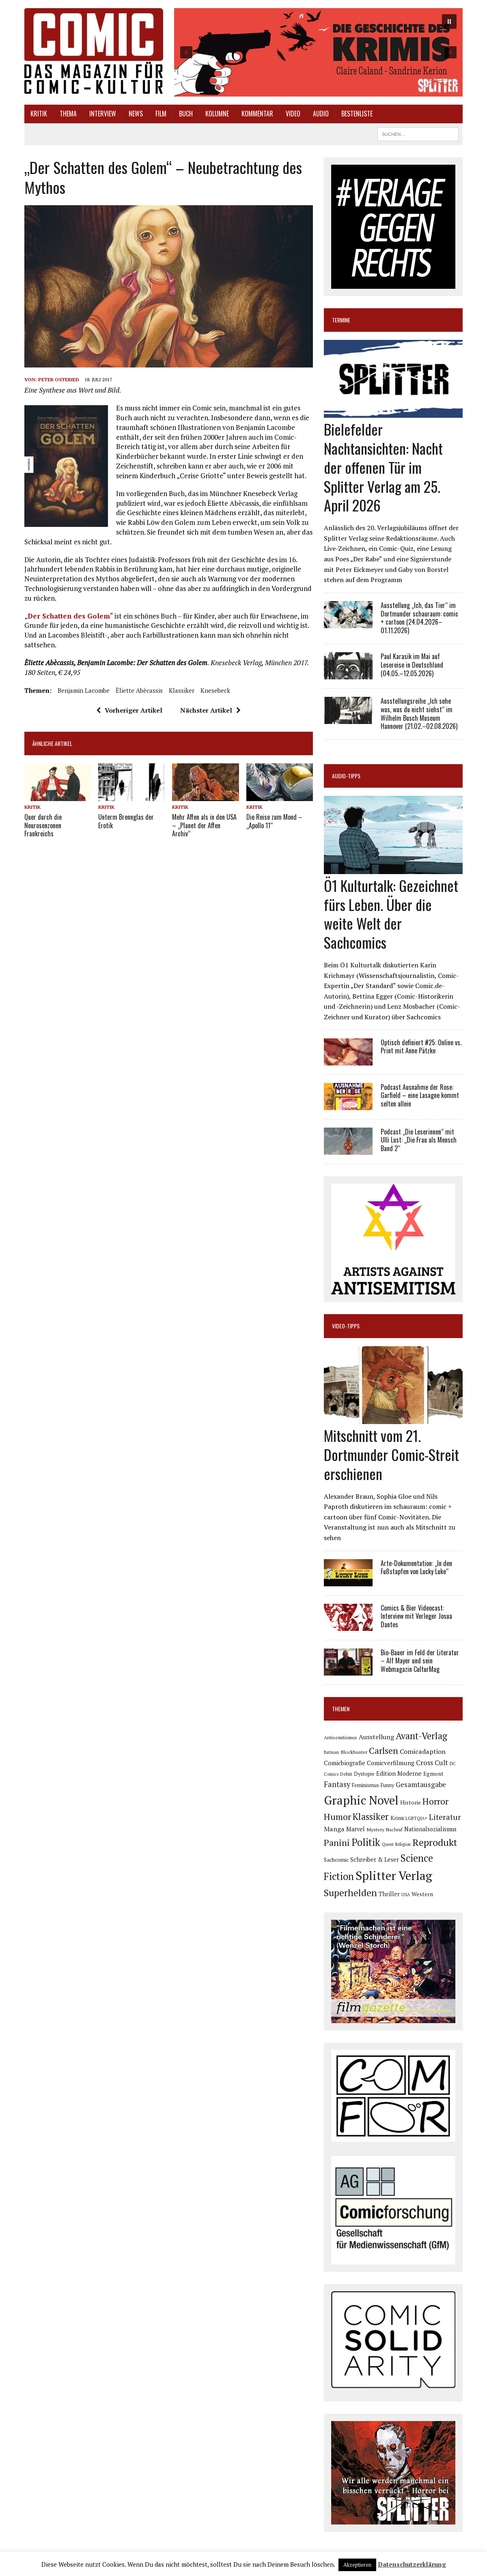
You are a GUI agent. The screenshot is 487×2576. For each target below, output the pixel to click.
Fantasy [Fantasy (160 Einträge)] (337, 1784)
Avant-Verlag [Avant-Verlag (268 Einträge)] (421, 1736)
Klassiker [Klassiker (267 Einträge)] (371, 1816)
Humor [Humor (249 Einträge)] (337, 1816)
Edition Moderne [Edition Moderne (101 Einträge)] (399, 1773)
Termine (341, 320)
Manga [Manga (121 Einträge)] (334, 1828)
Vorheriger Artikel (129, 710)
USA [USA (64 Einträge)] (405, 1894)
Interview (102, 113)
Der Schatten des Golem (69, 616)
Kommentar (257, 113)
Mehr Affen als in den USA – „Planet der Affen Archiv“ (204, 825)
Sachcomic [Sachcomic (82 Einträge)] (336, 1859)
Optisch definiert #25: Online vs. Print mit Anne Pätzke (421, 1047)
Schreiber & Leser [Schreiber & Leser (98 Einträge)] (374, 1859)
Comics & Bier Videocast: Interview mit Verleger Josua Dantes (416, 1616)
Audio (321, 113)
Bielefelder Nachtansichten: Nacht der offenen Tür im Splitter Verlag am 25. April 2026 (383, 467)
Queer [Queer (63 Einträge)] (388, 1844)
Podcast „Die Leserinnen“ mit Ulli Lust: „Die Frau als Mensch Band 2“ (419, 1140)
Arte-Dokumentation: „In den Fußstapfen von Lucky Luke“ (416, 1567)
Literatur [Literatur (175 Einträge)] (445, 1817)
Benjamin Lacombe (84, 690)
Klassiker (181, 690)
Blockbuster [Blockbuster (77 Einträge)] (353, 1752)
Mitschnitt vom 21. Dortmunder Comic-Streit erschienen (391, 1454)
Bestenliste (357, 113)
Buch (186, 113)
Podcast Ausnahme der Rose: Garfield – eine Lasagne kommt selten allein (420, 1095)
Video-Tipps (346, 1325)
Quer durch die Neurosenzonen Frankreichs (43, 825)
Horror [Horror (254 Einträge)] (435, 1801)
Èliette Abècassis (139, 690)
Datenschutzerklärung (412, 2564)
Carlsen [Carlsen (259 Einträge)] (383, 1750)
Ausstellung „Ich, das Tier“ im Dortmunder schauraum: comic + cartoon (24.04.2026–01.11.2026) (419, 617)
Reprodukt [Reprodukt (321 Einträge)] (434, 1842)
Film (160, 113)
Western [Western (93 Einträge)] (422, 1894)
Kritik (38, 113)
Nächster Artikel (210, 710)
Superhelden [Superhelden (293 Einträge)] (350, 1892)
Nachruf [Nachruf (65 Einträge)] (394, 1830)
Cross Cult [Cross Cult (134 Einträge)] (432, 1762)
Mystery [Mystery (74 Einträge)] (375, 1829)
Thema (68, 113)
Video (293, 113)
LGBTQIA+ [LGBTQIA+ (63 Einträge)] (416, 1818)
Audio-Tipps (346, 775)
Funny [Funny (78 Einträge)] (387, 1785)
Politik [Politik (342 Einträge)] (365, 1842)
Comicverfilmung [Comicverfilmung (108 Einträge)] (390, 1763)
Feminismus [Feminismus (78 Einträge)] (365, 1785)
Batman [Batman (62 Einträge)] (331, 1752)
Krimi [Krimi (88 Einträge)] (397, 1818)
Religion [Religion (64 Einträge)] (403, 1844)
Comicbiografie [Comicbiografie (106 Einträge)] (344, 1763)
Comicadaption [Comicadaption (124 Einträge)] (423, 1751)
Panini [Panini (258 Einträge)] (337, 1842)
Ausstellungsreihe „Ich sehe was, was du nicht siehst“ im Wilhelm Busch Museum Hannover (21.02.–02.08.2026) (419, 713)
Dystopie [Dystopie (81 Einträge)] (364, 1773)
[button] (318, 52)
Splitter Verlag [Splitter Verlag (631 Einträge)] (394, 1875)
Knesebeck (215, 690)
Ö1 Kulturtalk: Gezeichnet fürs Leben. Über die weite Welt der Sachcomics (391, 913)
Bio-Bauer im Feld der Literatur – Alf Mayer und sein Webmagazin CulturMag (420, 1661)
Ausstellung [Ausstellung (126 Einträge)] (376, 1736)
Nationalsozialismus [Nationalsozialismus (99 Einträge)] (430, 1829)
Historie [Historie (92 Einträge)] (410, 1802)
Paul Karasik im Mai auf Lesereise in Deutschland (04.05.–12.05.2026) (412, 664)
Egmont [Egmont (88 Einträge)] (433, 1773)
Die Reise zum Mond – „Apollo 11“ (274, 821)
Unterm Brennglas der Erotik (126, 821)
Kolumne (217, 113)
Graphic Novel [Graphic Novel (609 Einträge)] (361, 1800)
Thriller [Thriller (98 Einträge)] (389, 1894)
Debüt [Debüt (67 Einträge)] (346, 1774)
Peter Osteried (58, 379)
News (136, 113)
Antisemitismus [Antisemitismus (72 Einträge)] (340, 1737)
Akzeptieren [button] (357, 2564)
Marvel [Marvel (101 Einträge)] (355, 1829)
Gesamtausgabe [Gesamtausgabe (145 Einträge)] (421, 1784)
